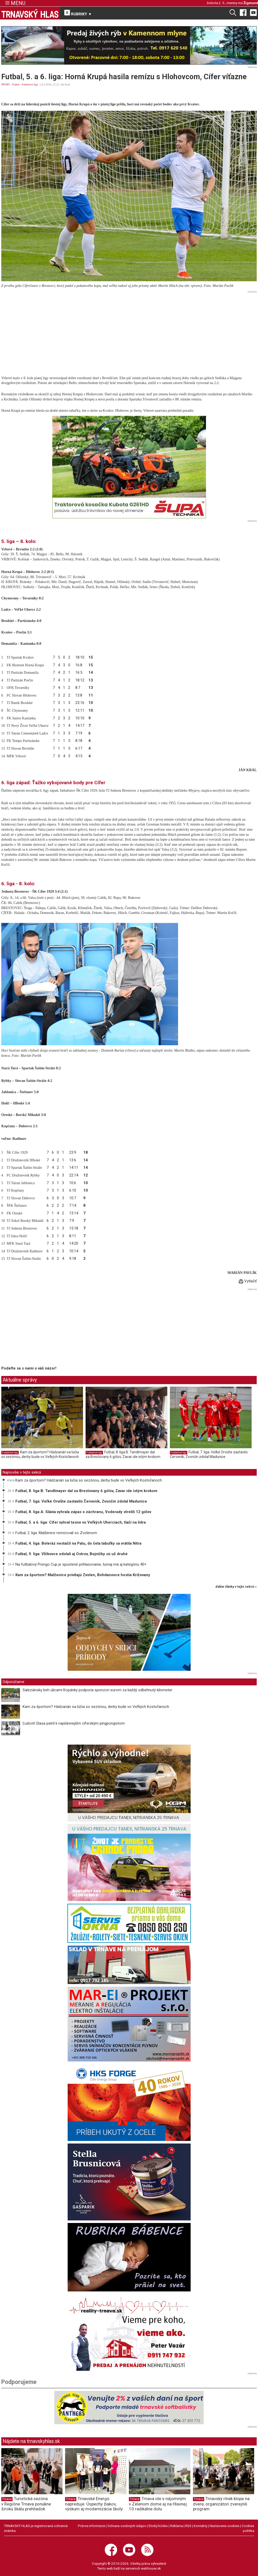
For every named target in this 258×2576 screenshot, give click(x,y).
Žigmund (250, 3)
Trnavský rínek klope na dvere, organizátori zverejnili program (221, 2503)
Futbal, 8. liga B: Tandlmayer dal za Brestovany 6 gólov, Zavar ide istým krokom (123, 1454)
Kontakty (200, 2526)
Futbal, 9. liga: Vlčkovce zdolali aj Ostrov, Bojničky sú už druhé (71, 1554)
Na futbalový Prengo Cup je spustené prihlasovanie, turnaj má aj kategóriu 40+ (81, 1564)
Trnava (7, 2499)
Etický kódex (158, 2526)
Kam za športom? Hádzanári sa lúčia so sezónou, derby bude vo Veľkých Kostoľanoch (40, 1454)
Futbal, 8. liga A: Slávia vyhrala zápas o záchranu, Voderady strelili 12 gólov (83, 1512)
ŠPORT (5, 84)
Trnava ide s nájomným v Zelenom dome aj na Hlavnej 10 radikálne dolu (158, 2503)
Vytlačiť (248, 1281)
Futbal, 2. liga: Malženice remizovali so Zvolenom (56, 1533)
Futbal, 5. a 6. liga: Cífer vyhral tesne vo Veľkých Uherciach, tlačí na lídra (80, 1522)
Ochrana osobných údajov (126, 2526)
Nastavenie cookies (224, 2526)
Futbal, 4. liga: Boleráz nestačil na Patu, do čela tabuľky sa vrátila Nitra (78, 1543)
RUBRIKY (78, 13)
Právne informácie (91, 2526)
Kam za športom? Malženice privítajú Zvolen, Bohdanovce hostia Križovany (82, 1575)
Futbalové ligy (30, 84)
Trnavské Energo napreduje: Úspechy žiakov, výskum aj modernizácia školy (94, 2503)
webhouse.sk (151, 2568)
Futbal (15, 84)
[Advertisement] (129, 331)
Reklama (176, 2526)
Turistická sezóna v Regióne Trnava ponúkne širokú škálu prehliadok (26, 2503)
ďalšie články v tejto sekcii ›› (236, 1586)
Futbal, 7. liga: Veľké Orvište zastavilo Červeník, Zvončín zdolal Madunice (209, 1454)
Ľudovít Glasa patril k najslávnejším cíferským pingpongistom (74, 1723)
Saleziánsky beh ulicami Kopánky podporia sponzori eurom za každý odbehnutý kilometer (97, 1690)
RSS (188, 2526)
